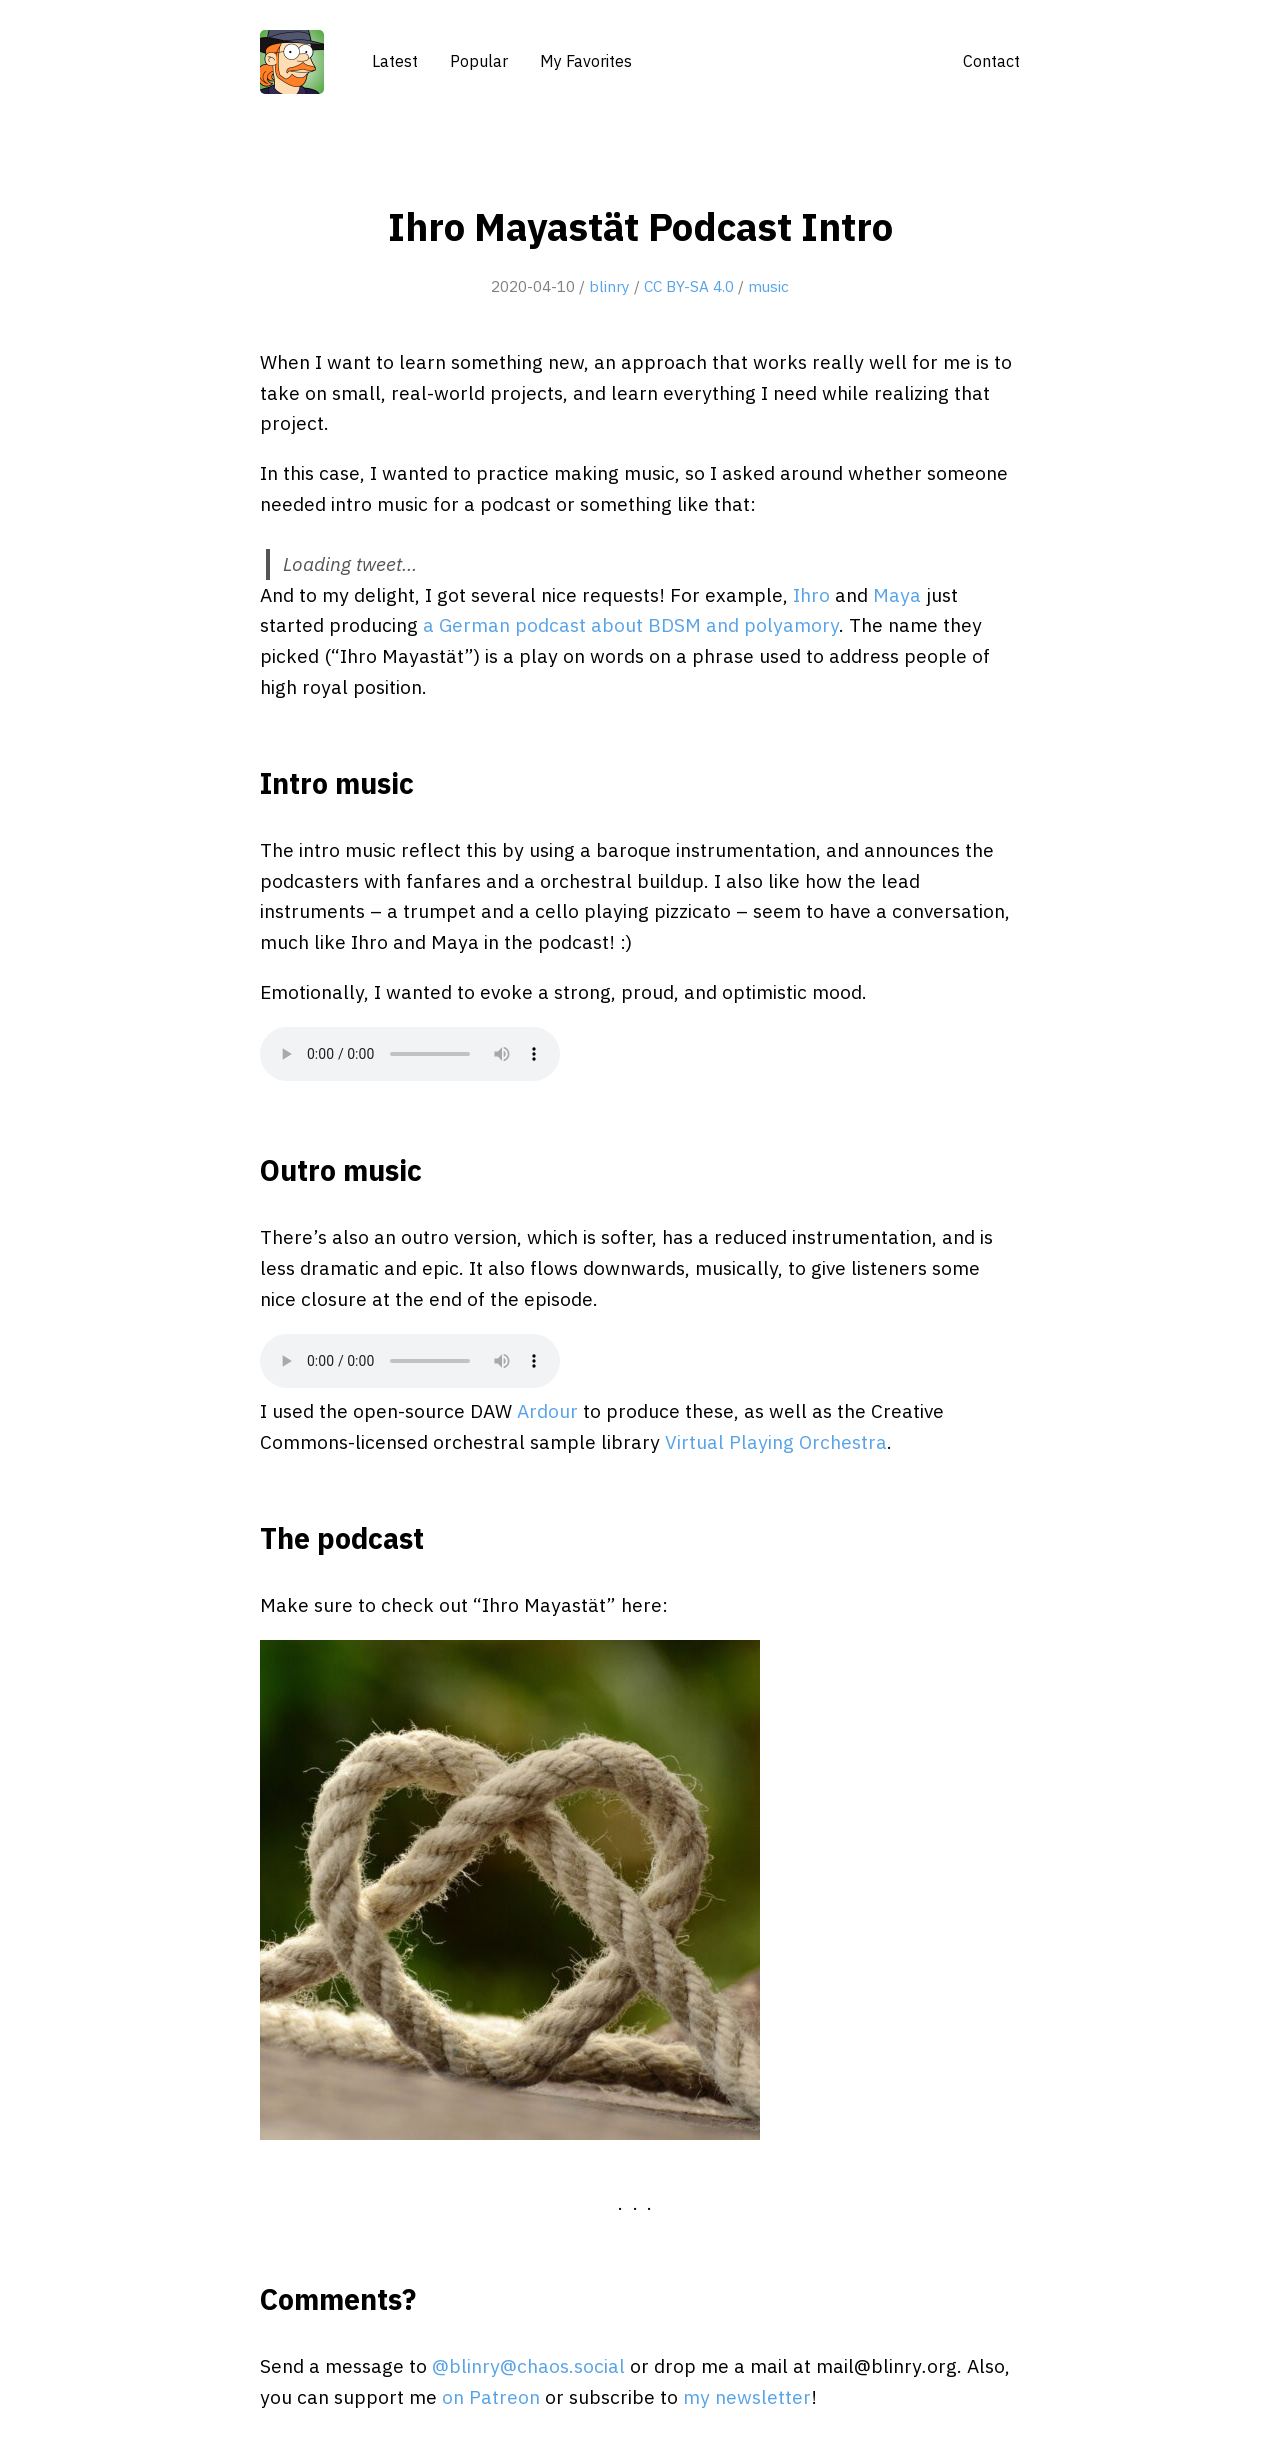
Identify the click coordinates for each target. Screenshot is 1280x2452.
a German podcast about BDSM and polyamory (631, 624)
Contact (991, 61)
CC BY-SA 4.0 (689, 286)
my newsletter (747, 2396)
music (768, 286)
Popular (479, 61)
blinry (609, 286)
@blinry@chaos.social (528, 2365)
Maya (897, 594)
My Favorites (586, 61)
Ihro (811, 594)
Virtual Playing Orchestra (776, 1441)
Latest (395, 61)
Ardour (547, 1410)
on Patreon (491, 2396)
